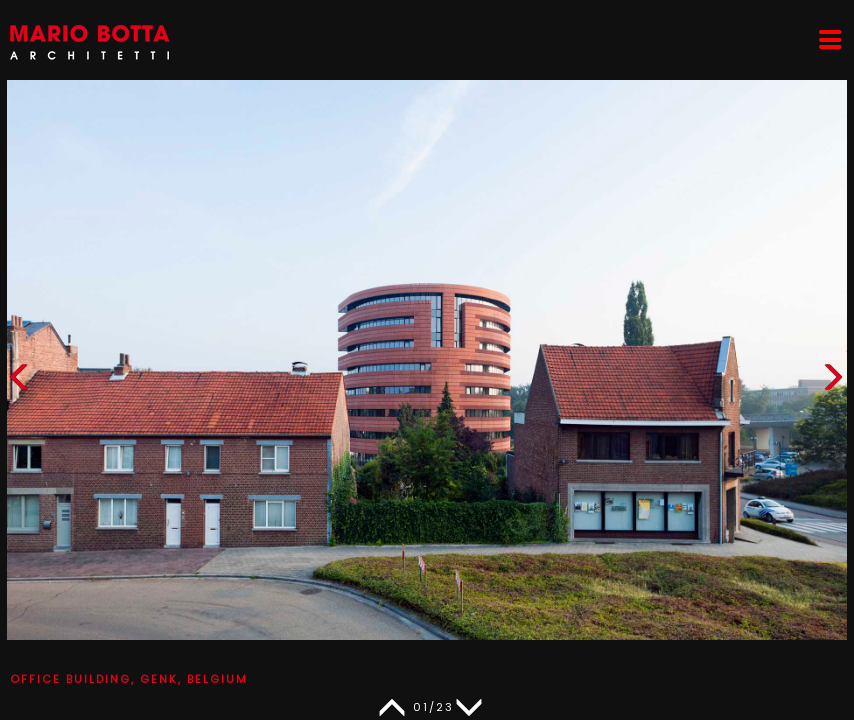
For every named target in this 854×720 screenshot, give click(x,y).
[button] (833, 381)
